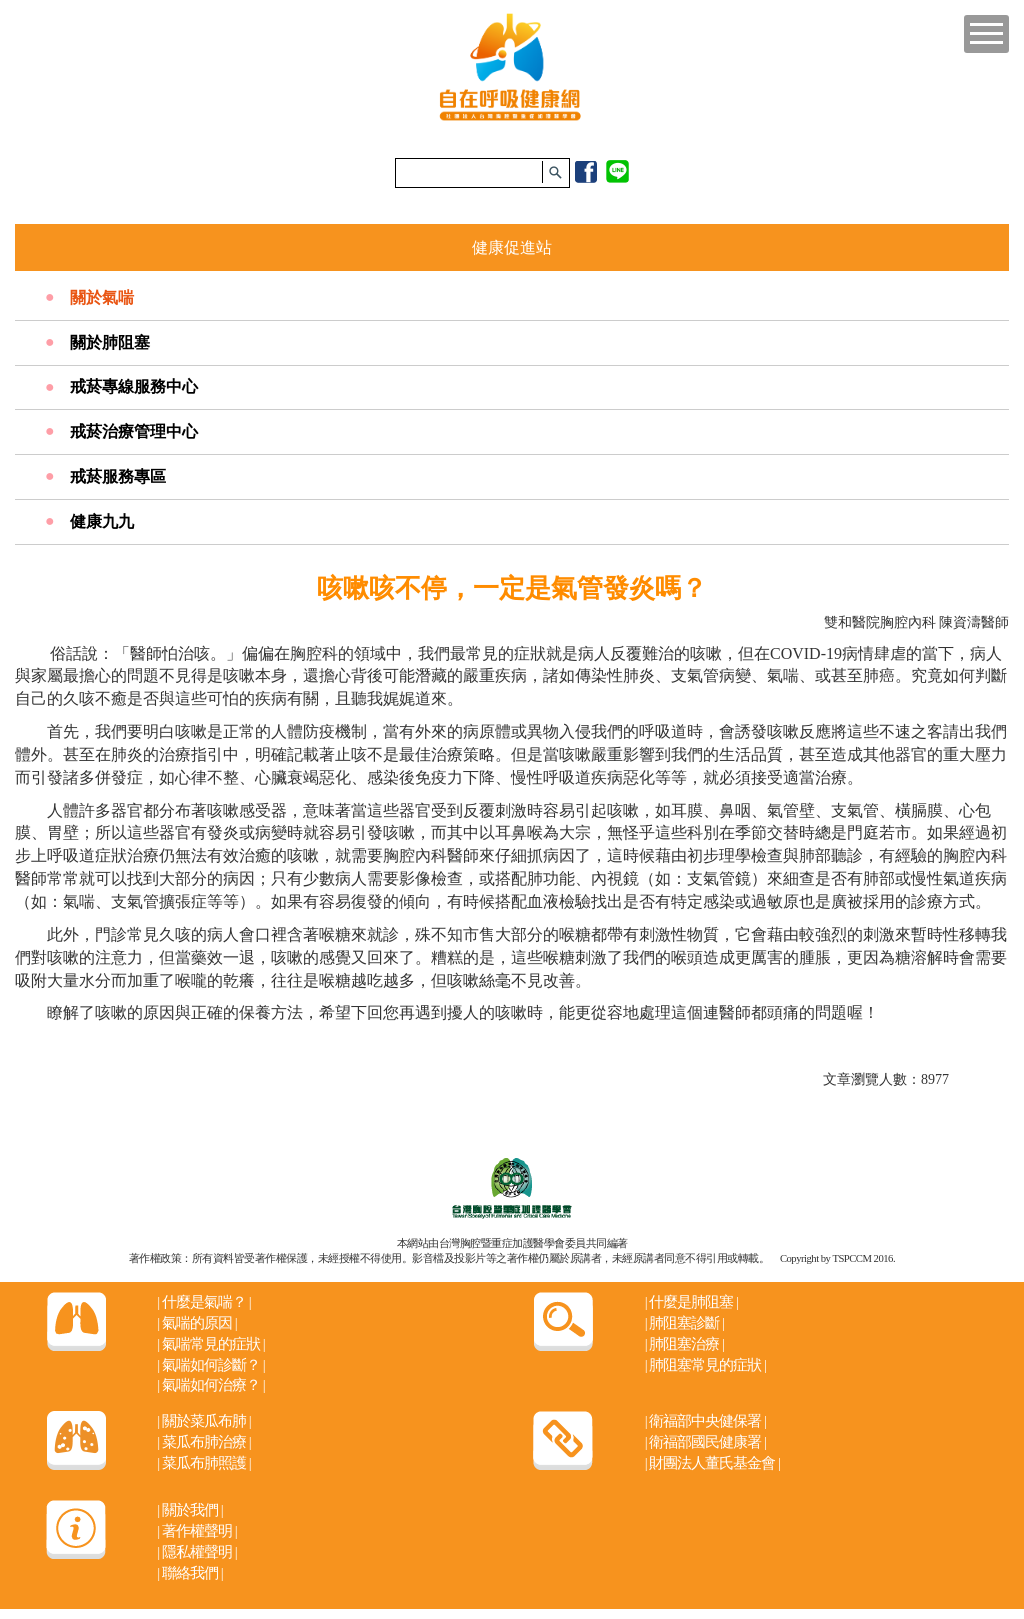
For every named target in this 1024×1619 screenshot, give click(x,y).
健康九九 (102, 521)
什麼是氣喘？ (203, 1302)
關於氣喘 (102, 297)
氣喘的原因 (196, 1323)
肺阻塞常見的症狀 (705, 1365)
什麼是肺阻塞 (691, 1302)
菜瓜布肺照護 (203, 1463)
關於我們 (189, 1510)
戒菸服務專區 (118, 476)
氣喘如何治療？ (210, 1385)
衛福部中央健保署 (705, 1421)
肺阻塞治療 (684, 1344)
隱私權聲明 (196, 1552)
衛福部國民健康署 (705, 1442)
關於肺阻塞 (110, 342)
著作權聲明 (196, 1531)
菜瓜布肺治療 (203, 1442)
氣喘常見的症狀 (210, 1344)
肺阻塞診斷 (684, 1323)
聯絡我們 (189, 1573)
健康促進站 (512, 247)
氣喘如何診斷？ (210, 1365)
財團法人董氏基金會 (712, 1463)
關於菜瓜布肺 (203, 1421)
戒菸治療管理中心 (134, 431)
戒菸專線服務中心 (134, 386)
